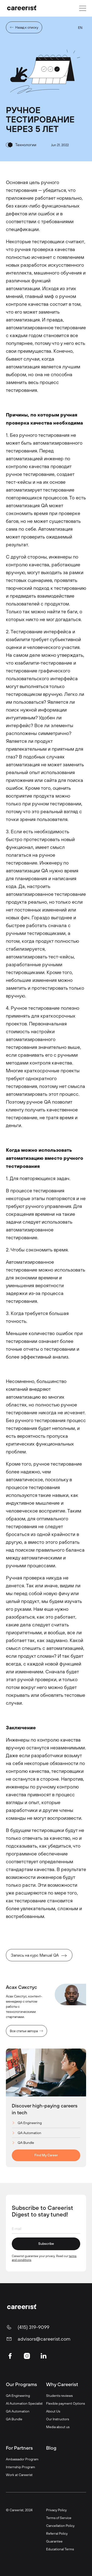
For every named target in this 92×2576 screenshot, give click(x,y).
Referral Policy (57, 2533)
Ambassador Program (22, 2459)
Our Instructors (57, 2419)
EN (80, 27)
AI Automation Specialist (24, 2403)
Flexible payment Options (65, 2403)
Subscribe (46, 2243)
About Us (53, 2411)
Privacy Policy (56, 2510)
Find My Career (46, 2155)
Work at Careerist (19, 2475)
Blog (51, 2448)
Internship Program (20, 2467)
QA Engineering (30, 2123)
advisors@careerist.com (44, 2339)
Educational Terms (60, 2549)
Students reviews (59, 2395)
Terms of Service (58, 2518)
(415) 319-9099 (33, 2327)
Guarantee (54, 2541)
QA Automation (29, 2133)
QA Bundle (26, 2142)
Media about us (57, 2427)
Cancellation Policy (60, 2525)
